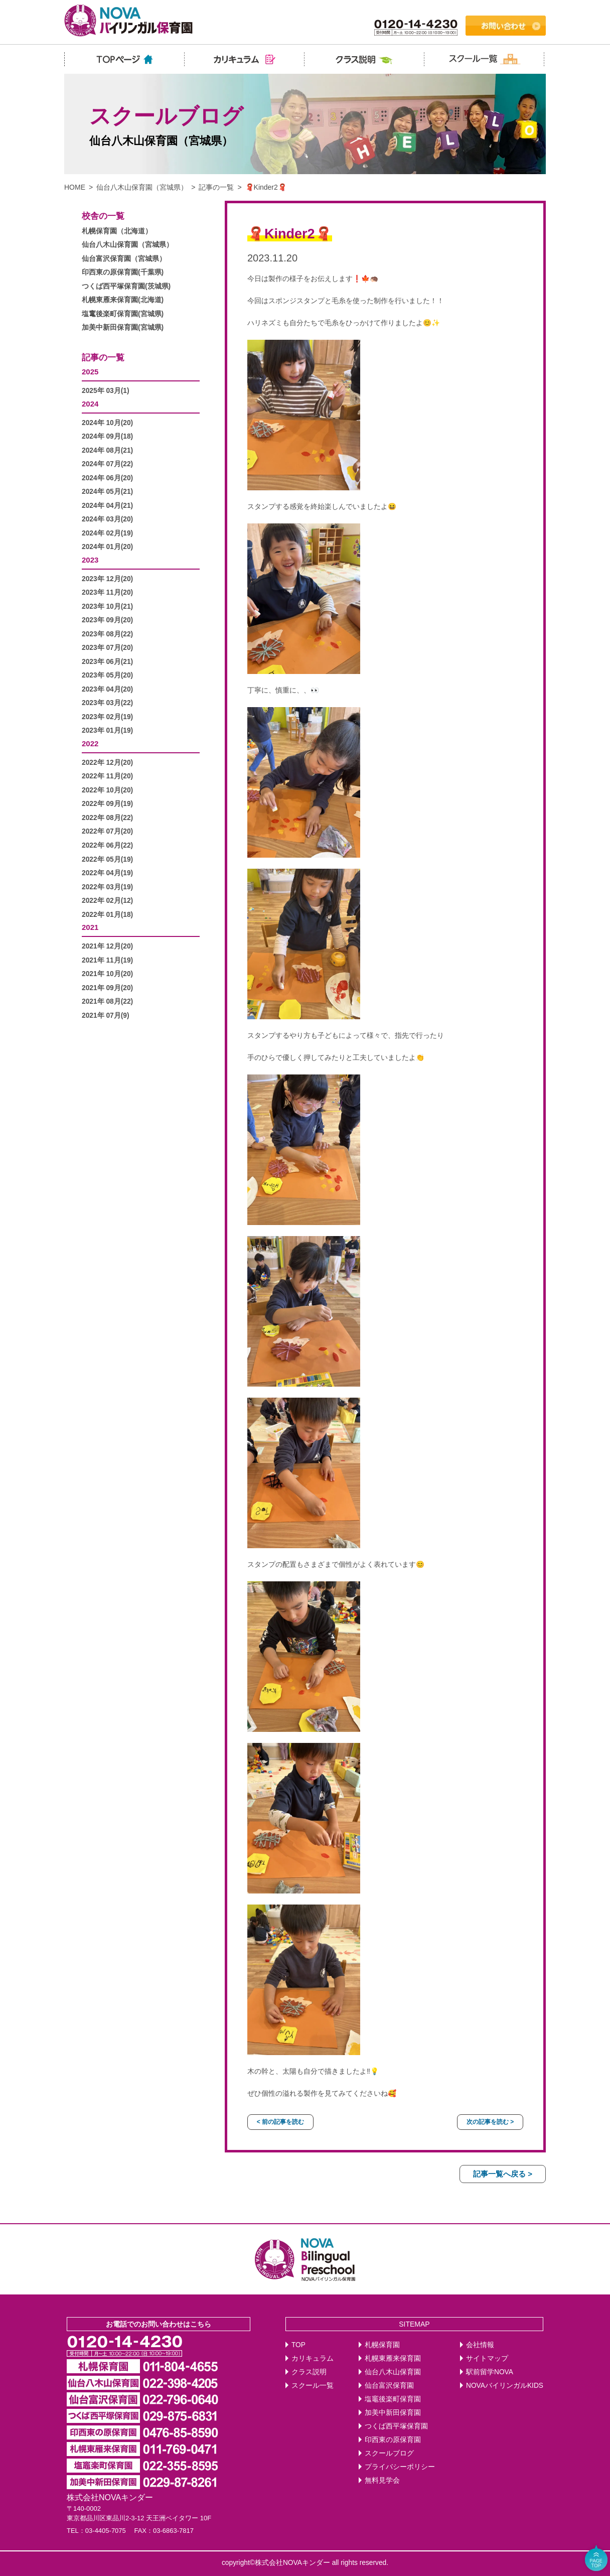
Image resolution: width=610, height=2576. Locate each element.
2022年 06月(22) (107, 845)
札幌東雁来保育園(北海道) (123, 300)
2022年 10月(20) (107, 790)
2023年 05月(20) (107, 675)
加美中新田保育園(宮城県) (123, 327)
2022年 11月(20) (107, 776)
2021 (90, 927)
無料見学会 (382, 2480)
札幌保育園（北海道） (117, 231)
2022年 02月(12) (107, 900)
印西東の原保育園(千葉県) (123, 272)
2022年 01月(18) (107, 914)
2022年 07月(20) (107, 831)
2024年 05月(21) (107, 491)
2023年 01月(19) (107, 730)
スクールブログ (389, 2453)
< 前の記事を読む (280, 2121)
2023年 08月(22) (107, 634)
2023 (90, 560)
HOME (74, 187)
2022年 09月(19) (107, 803)
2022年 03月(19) (107, 887)
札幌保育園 (382, 2345)
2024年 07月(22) (107, 464)
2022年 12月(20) (107, 762)
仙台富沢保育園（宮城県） (124, 258)
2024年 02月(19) (107, 533)
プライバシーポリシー (400, 2467)
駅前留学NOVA (489, 2372)
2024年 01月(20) (107, 547)
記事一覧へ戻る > (502, 2174)
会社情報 (480, 2345)
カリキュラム (312, 2358)
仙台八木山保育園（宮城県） (142, 187)
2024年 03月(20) (107, 519)
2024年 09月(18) (107, 436)
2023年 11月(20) (107, 592)
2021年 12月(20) (107, 946)
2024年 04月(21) (107, 505)
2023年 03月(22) (107, 703)
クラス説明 (309, 2372)
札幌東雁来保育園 (393, 2358)
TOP (298, 2345)
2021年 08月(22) (107, 1001)
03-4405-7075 (105, 2530)
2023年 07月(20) (107, 647)
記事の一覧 (216, 187)
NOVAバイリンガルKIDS (504, 2385)
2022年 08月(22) (107, 818)
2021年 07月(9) (105, 1015)
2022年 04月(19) (107, 873)
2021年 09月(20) (107, 988)
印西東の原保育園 (393, 2440)
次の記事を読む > (490, 2121)
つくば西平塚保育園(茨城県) (126, 286)
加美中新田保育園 (393, 2412)
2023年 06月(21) (107, 661)
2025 (90, 371)
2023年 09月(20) (107, 620)
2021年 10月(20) (107, 974)
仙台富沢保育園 (389, 2385)
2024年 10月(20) (107, 423)
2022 (90, 743)
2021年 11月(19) (107, 960)
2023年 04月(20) (107, 689)
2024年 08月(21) (107, 450)
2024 (90, 403)
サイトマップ (487, 2358)
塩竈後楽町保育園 (393, 2399)
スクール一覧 (312, 2385)
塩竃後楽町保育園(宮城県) (123, 314)
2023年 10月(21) (107, 606)
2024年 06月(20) (107, 478)
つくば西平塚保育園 (396, 2426)
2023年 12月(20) (107, 579)
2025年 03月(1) (105, 390)
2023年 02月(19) (107, 717)
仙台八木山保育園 (393, 2372)
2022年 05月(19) (107, 859)
